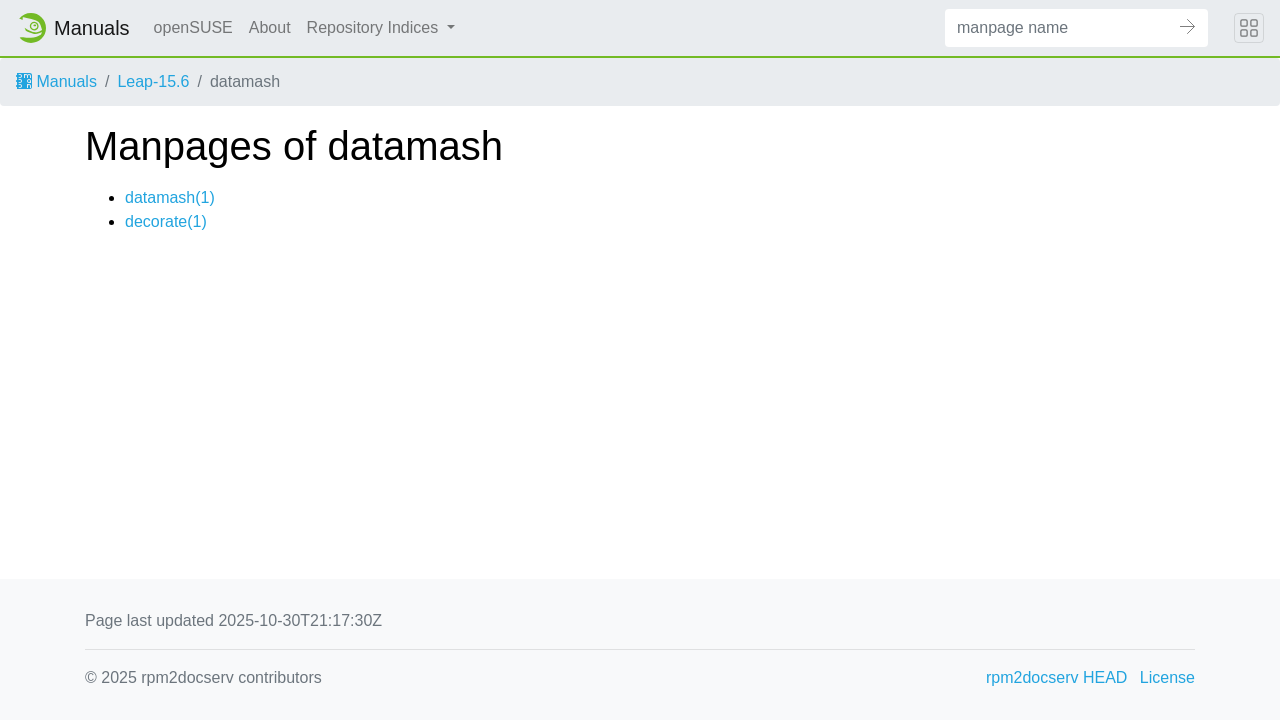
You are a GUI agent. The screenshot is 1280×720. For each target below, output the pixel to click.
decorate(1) (166, 221)
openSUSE (193, 27)
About (270, 27)
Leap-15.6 (153, 81)
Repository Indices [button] (375, 27)
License (1167, 677)
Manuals (56, 81)
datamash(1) (170, 197)
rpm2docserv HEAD (1056, 677)
